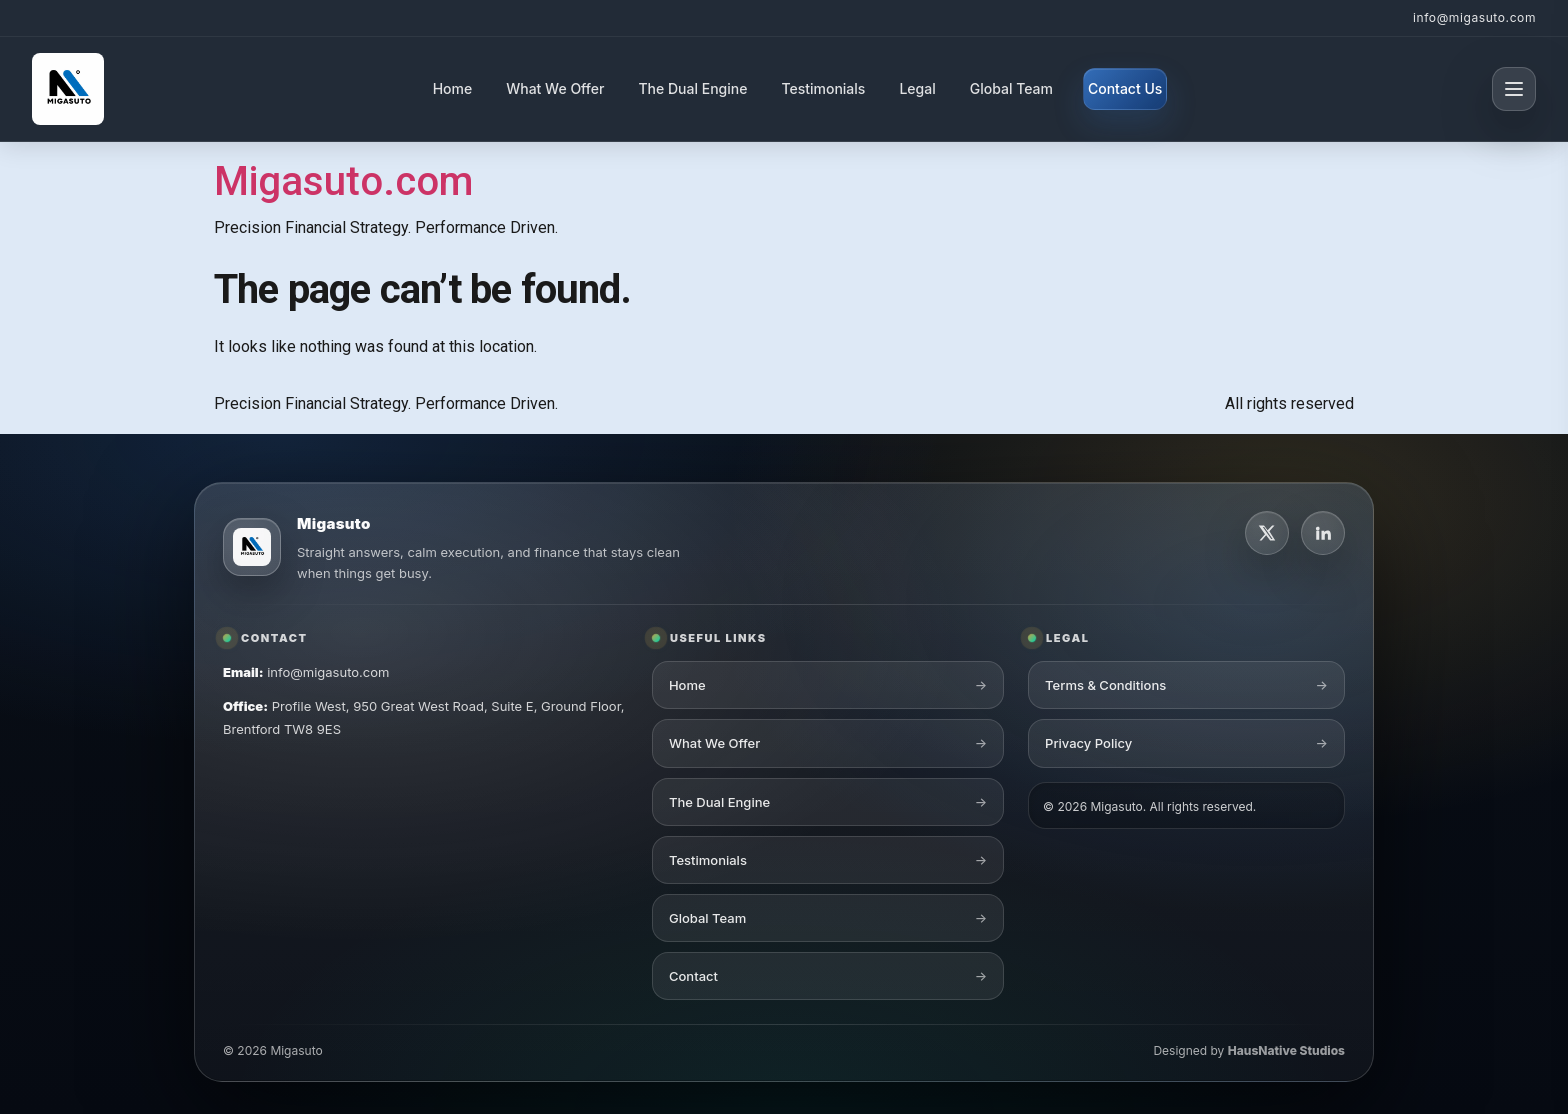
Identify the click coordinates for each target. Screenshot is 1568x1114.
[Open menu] (1514, 89)
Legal (917, 88)
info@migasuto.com (1474, 17)
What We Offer (555, 88)
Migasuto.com (343, 181)
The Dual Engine (692, 88)
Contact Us (1125, 88)
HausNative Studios (1286, 1053)
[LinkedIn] (1323, 535)
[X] (1267, 535)
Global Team (1011, 88)
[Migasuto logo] (252, 550)
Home (453, 88)
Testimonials (823, 88)
